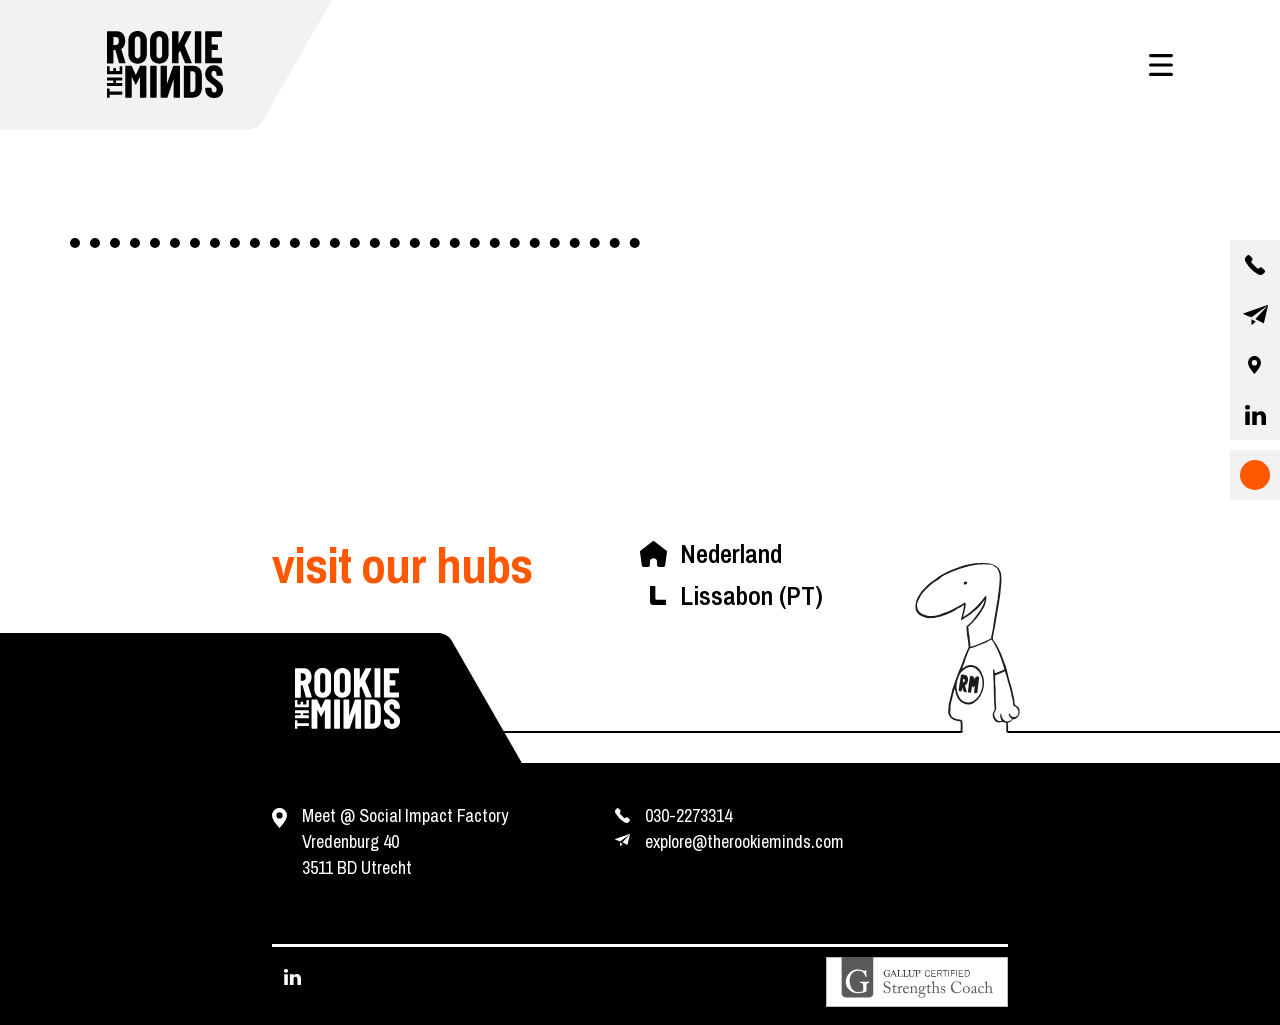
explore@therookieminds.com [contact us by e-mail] (744, 841)
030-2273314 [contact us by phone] (688, 815)
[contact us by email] (1255, 315)
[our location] (1255, 365)
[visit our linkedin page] (1255, 415)
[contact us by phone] (1255, 265)
